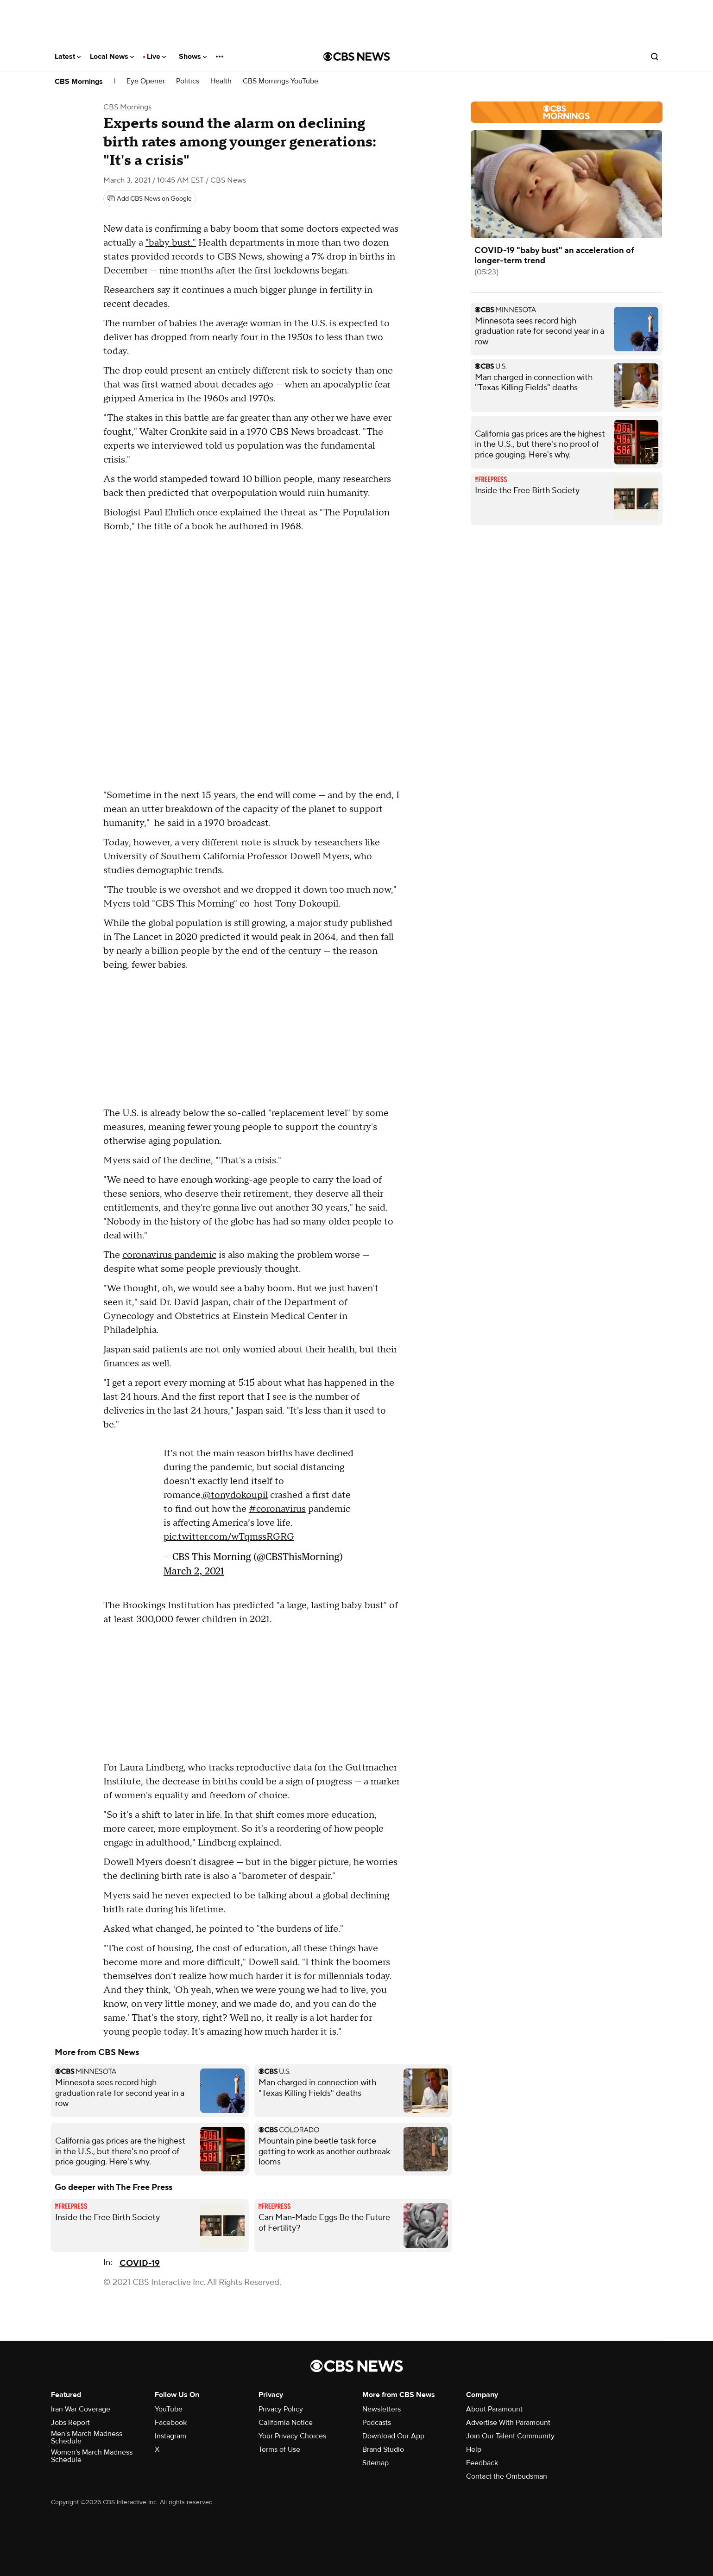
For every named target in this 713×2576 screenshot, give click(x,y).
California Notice (286, 2422)
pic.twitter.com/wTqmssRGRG (229, 1537)
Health (221, 81)
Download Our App (393, 2436)
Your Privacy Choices (292, 2436)
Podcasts (376, 2422)
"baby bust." (170, 243)
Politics (187, 81)
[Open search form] (654, 56)
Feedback (482, 2463)
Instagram (170, 2436)
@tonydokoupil (235, 1495)
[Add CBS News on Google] (149, 198)
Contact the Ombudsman (506, 2476)
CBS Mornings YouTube (280, 81)
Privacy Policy (281, 2409)
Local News (112, 56)
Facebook (171, 2422)
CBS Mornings (79, 81)
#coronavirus (277, 1509)
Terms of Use (279, 2449)
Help (473, 2449)
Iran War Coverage (80, 2409)
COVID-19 (140, 2263)
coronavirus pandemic (169, 1255)
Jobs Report (70, 2422)
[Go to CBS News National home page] (356, 56)
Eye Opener (145, 81)
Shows (193, 56)
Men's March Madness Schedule (86, 2437)
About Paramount (494, 2409)
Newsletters (381, 2409)
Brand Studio (383, 2449)
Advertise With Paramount (508, 2422)
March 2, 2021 (194, 1571)
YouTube (169, 2409)
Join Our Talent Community (510, 2436)
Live (156, 56)
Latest (68, 56)
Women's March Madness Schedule (92, 2456)
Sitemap (375, 2463)
